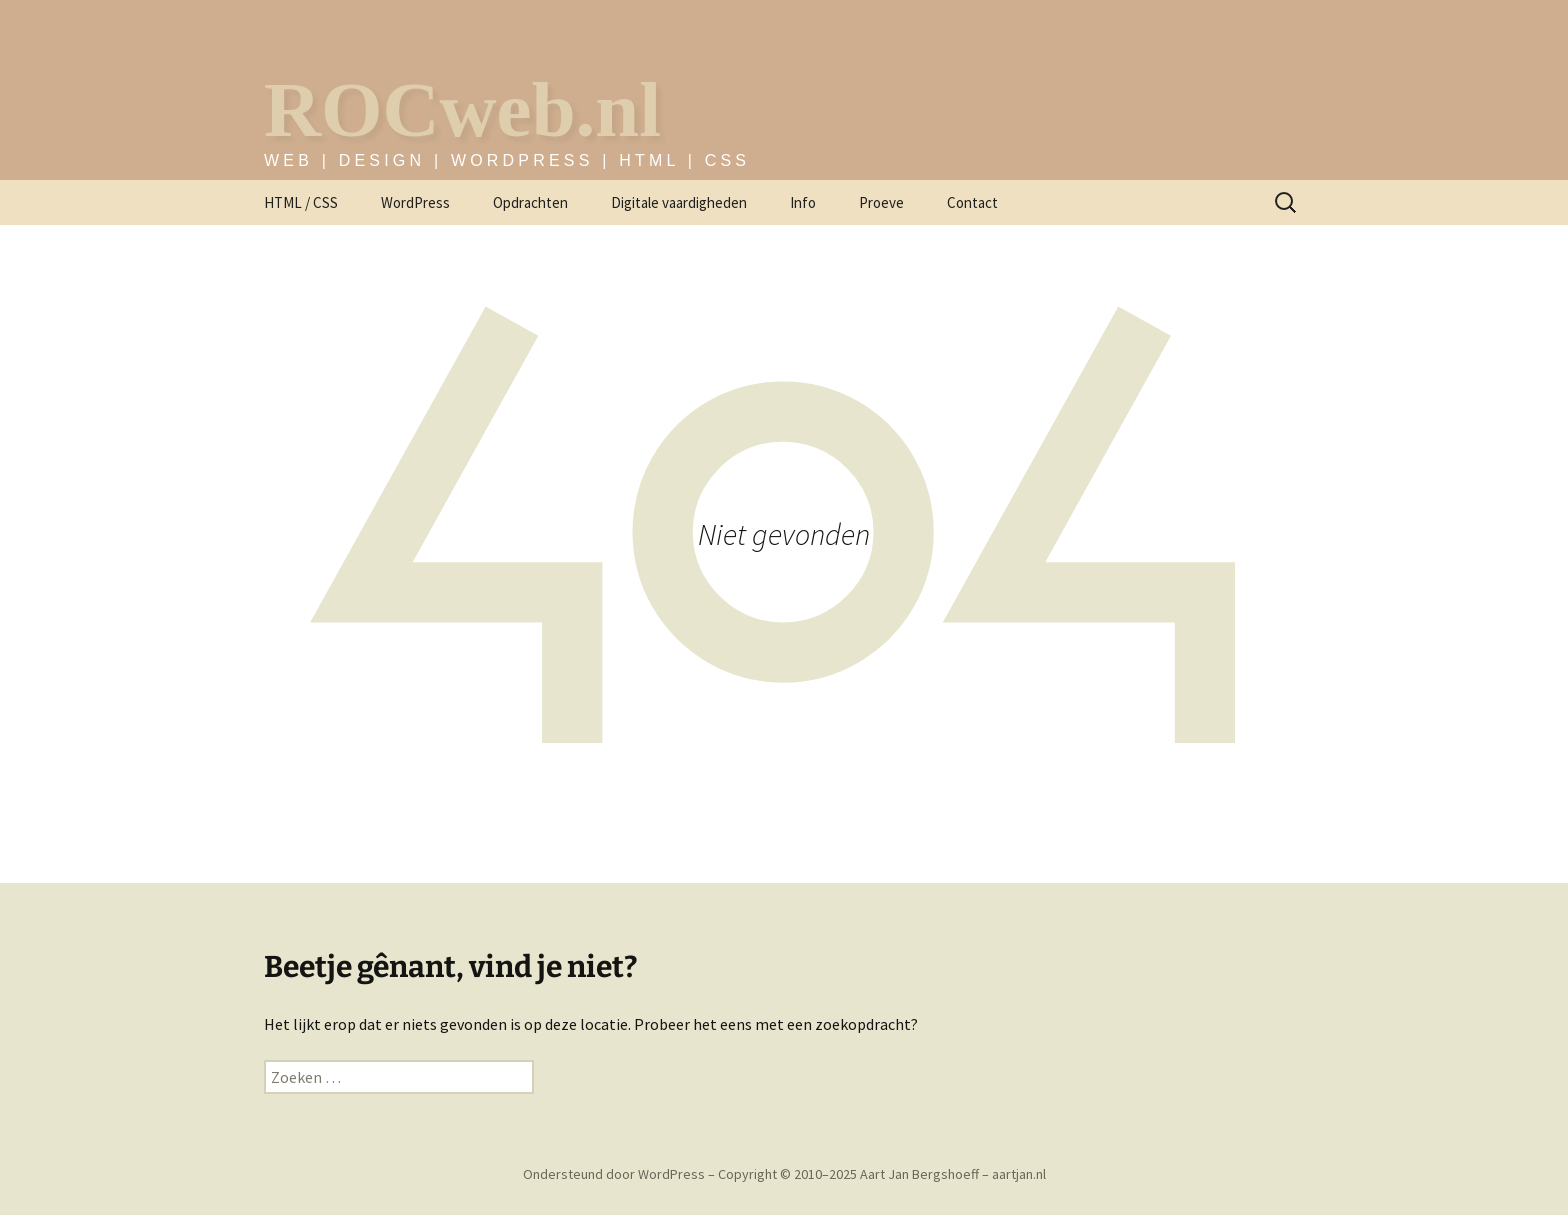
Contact (972, 202)
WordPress (415, 202)
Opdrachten (530, 202)
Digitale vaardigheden (679, 202)
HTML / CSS (301, 202)
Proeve (881, 202)
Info (803, 202)
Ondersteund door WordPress (615, 1174)
